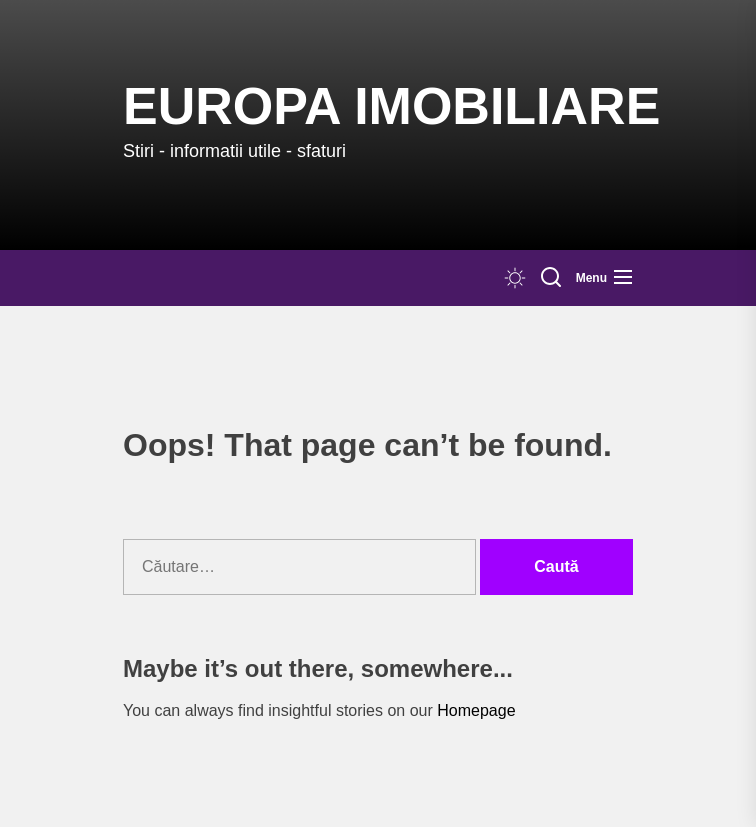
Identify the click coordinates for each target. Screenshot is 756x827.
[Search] (551, 278)
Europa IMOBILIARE (391, 106)
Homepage (476, 710)
